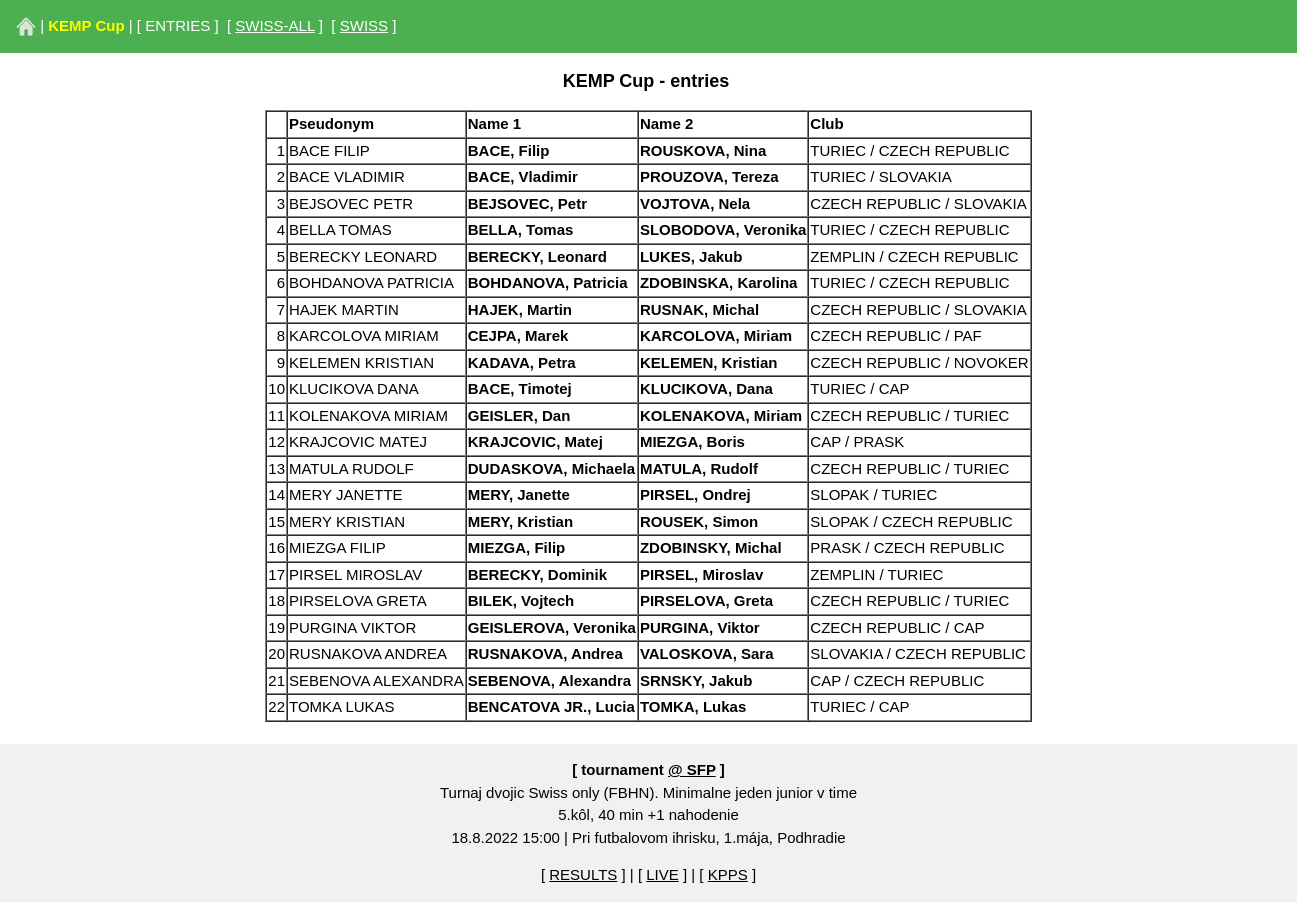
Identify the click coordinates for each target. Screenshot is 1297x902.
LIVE (662, 874)
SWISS (364, 25)
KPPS (728, 874)
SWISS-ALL (274, 25)
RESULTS (583, 874)
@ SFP (692, 769)
